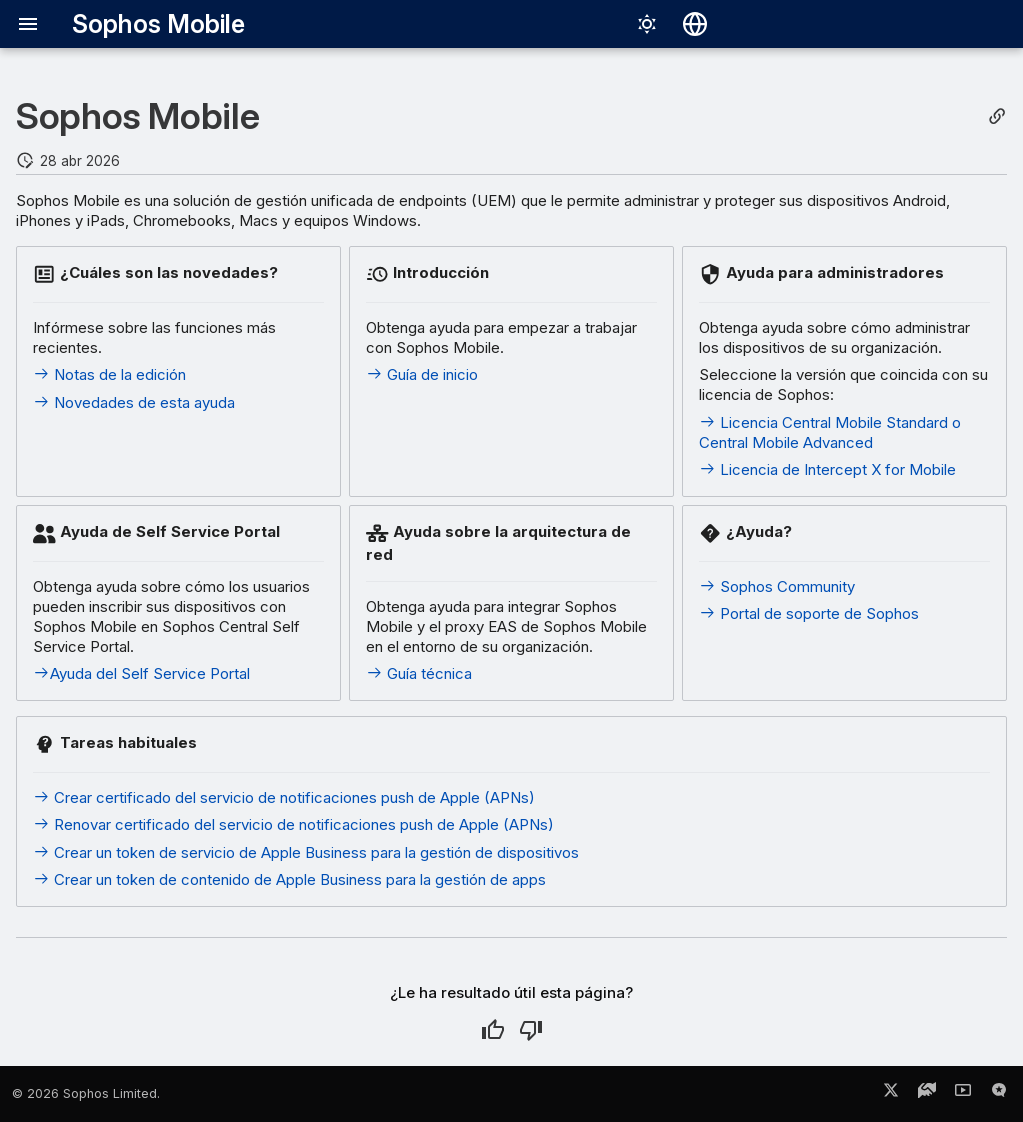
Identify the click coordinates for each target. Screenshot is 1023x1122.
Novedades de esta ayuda (134, 402)
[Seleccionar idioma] (695, 24)
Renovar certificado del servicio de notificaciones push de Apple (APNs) (293, 824)
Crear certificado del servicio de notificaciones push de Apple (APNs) (284, 797)
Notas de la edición (109, 374)
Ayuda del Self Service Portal (141, 673)
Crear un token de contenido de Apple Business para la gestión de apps (289, 879)
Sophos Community (777, 586)
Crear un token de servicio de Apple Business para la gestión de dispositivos (306, 852)
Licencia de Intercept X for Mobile (827, 469)
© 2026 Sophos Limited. (86, 1093)
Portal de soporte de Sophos (809, 613)
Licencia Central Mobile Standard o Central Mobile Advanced (830, 432)
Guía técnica (419, 673)
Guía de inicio (422, 374)
